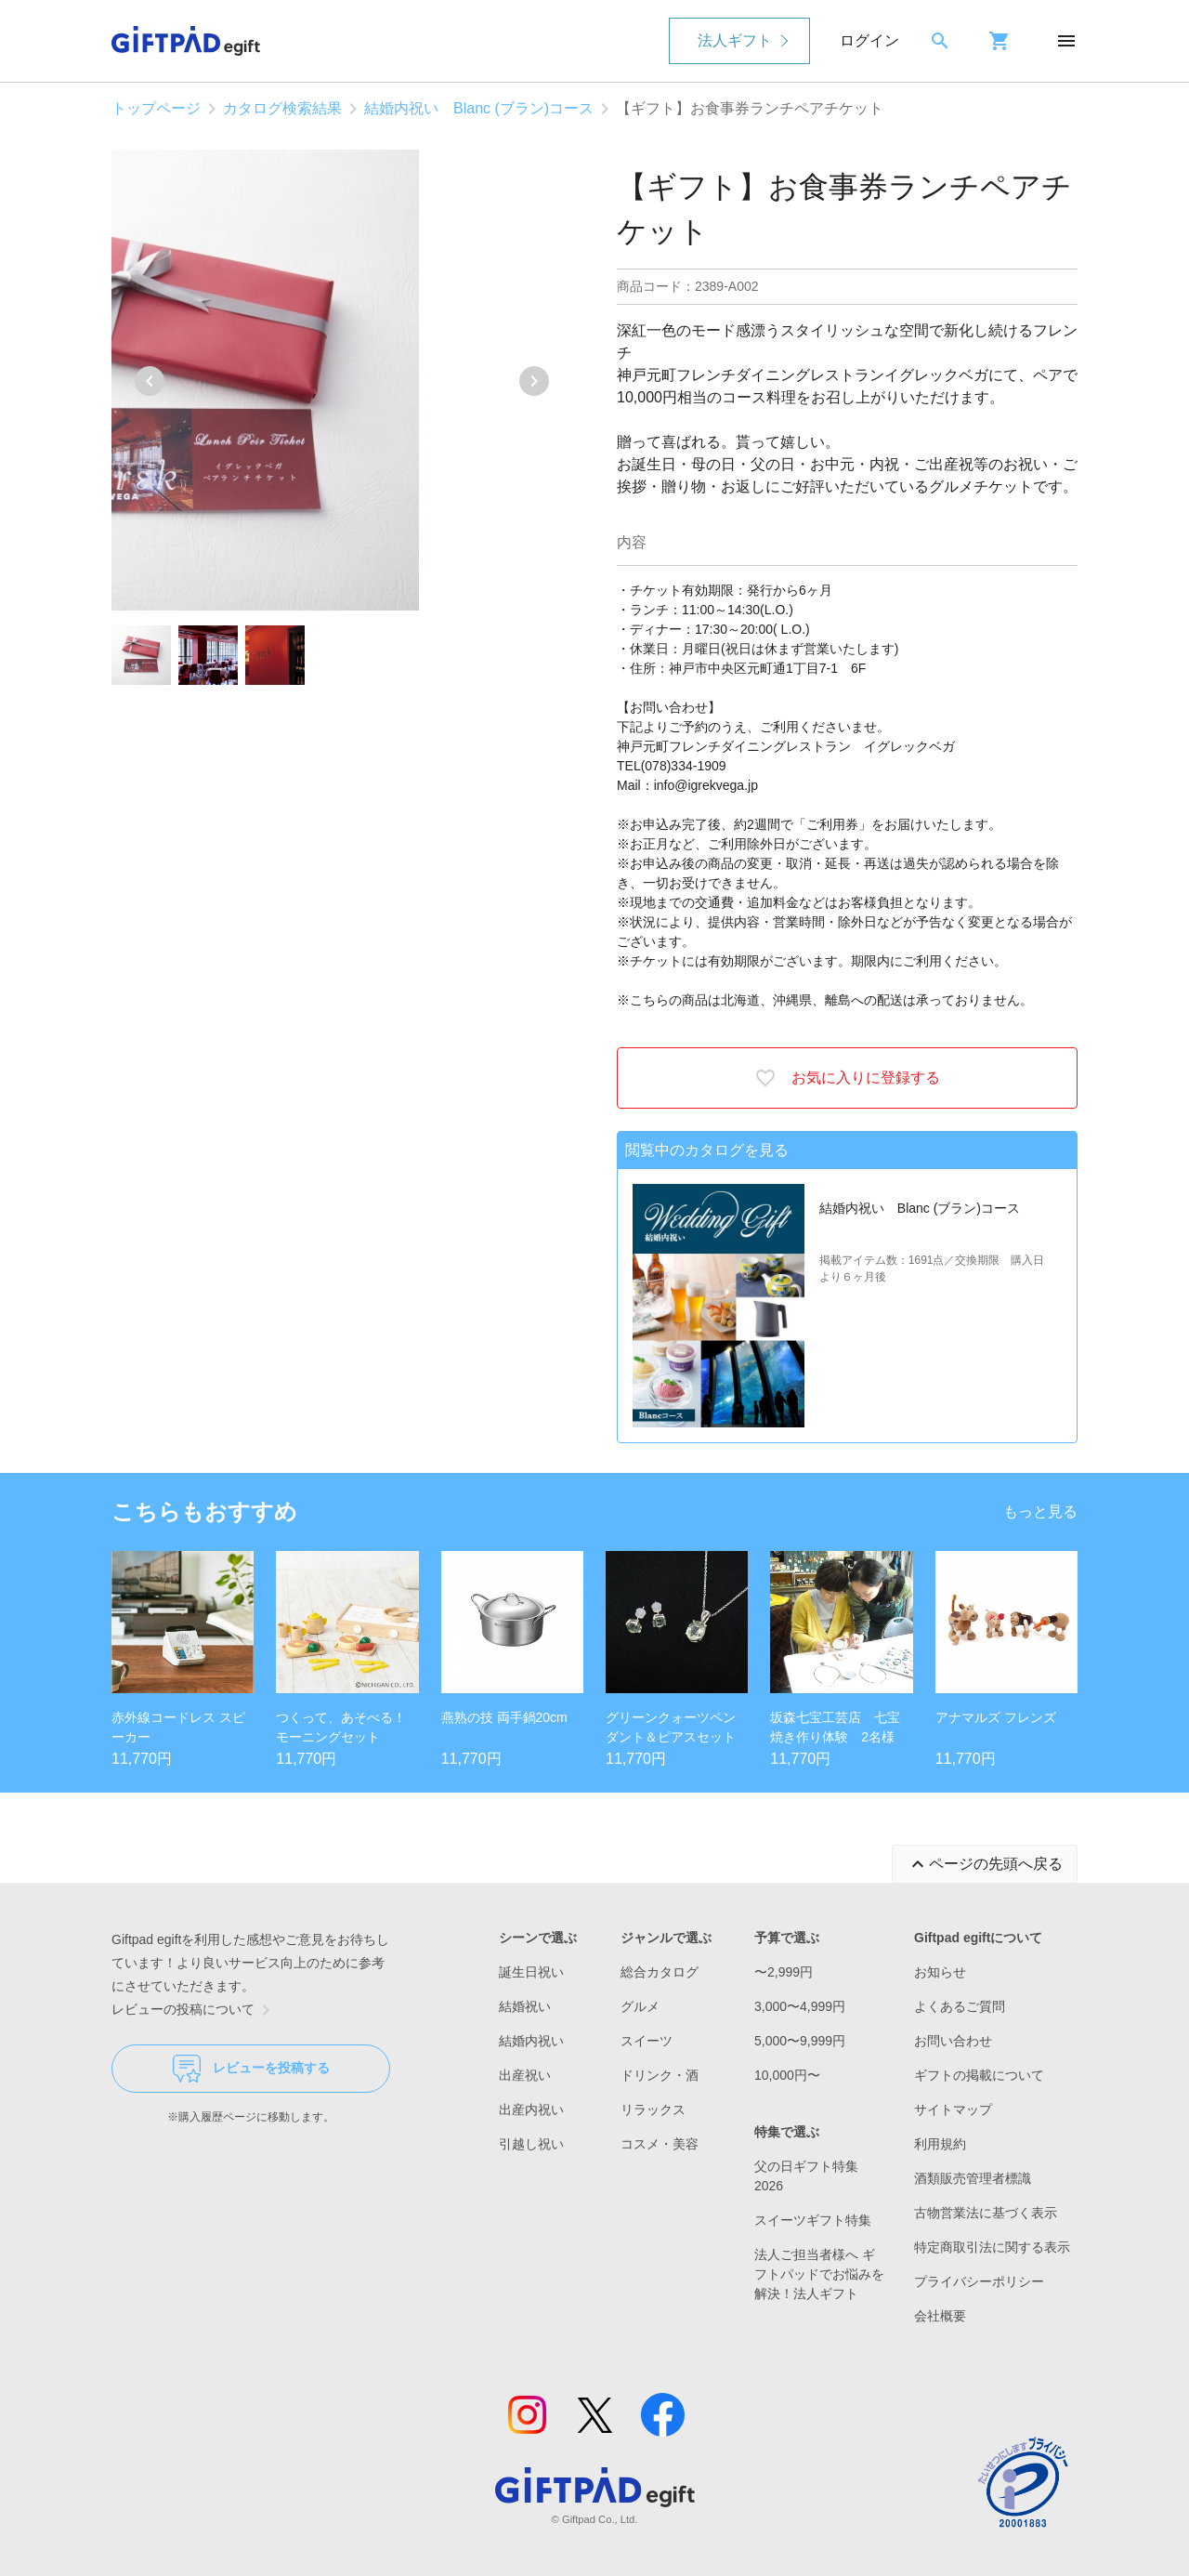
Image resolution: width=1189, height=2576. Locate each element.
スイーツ (647, 2040)
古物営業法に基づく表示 (985, 2212)
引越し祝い (531, 2143)
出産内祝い (531, 2109)
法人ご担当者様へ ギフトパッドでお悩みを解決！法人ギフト (819, 2274)
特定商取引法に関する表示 (992, 2247)
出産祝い (525, 2075)
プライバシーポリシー (979, 2281)
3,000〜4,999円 (799, 2006)
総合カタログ (660, 1972)
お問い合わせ (953, 2040)
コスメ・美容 (660, 2143)
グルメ (640, 2006)
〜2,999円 (783, 1972)
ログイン (869, 40)
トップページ (156, 108)
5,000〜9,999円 (799, 2040)
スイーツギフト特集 (812, 2220)
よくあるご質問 (959, 2006)
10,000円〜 (787, 2075)
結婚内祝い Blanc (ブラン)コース (479, 108)
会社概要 (940, 2315)
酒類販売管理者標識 (972, 2178)
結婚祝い (525, 2006)
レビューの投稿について (194, 2010)
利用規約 (940, 2143)
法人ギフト (735, 40)
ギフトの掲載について (979, 2075)
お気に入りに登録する (847, 1078)
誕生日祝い (531, 1972)
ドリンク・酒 (660, 2075)
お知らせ (940, 1972)
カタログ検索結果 (282, 108)
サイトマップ (953, 2109)
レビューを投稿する (251, 2069)
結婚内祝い (531, 2040)
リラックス (653, 2109)
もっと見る (1040, 1511)
